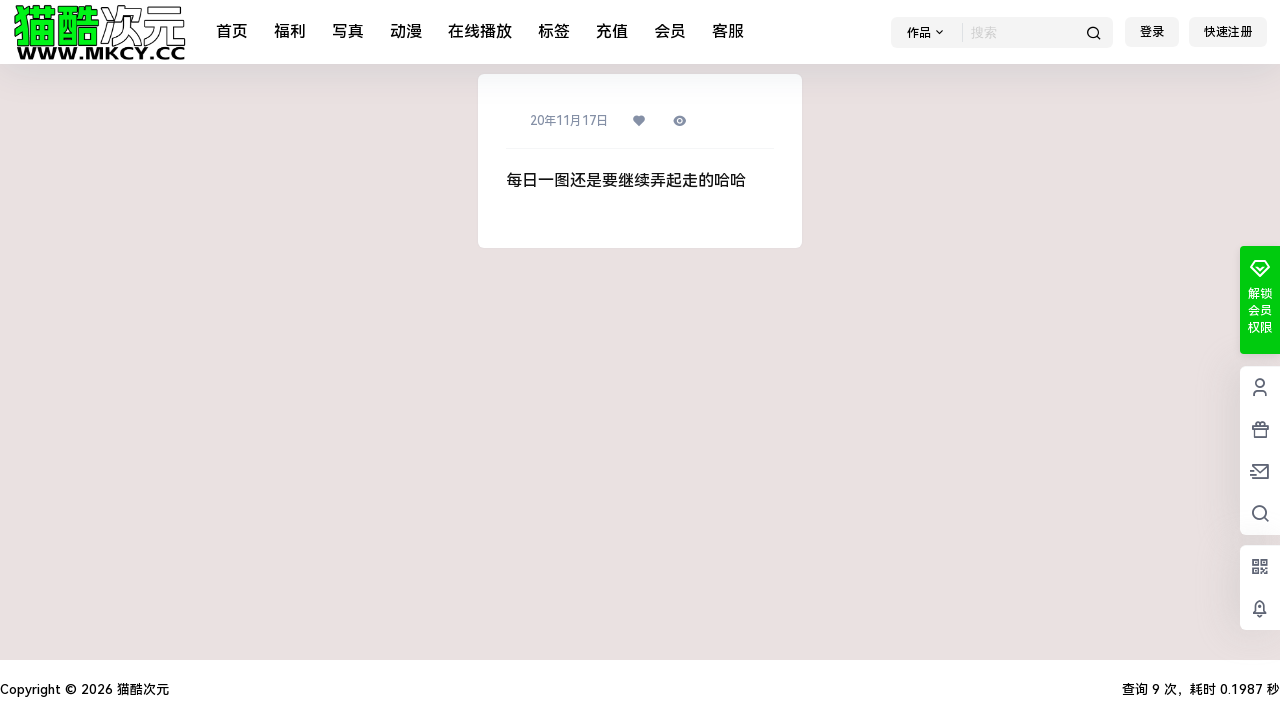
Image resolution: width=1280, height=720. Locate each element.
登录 (1152, 32)
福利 (290, 31)
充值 (612, 31)
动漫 (406, 31)
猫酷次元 (141, 689)
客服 (728, 31)
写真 (348, 31)
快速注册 (1228, 32)
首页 (232, 31)
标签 (554, 31)
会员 (670, 31)
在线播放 (480, 31)
